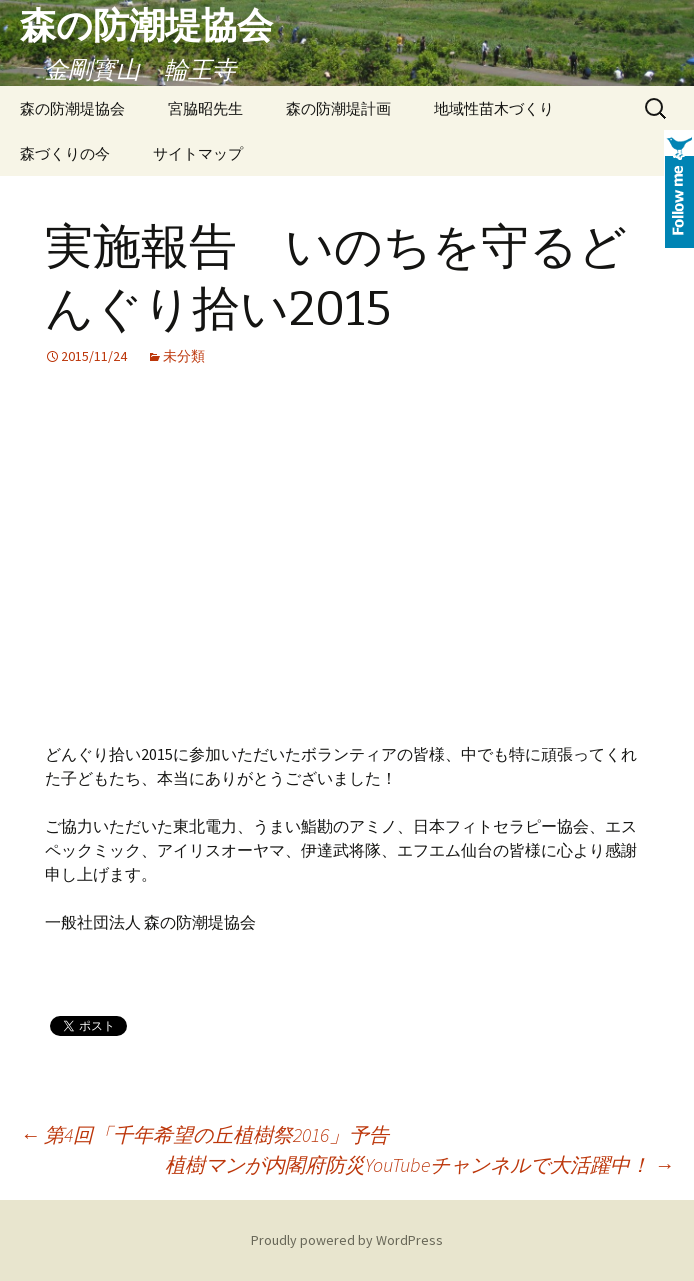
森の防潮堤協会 (72, 108)
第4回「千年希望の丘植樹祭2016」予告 (204, 1134)
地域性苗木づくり (494, 108)
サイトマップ (198, 153)
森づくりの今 (65, 153)
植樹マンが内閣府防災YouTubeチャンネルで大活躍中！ (419, 1164)
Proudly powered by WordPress (347, 1240)
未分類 (184, 356)
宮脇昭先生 (205, 108)
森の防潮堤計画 (338, 108)
